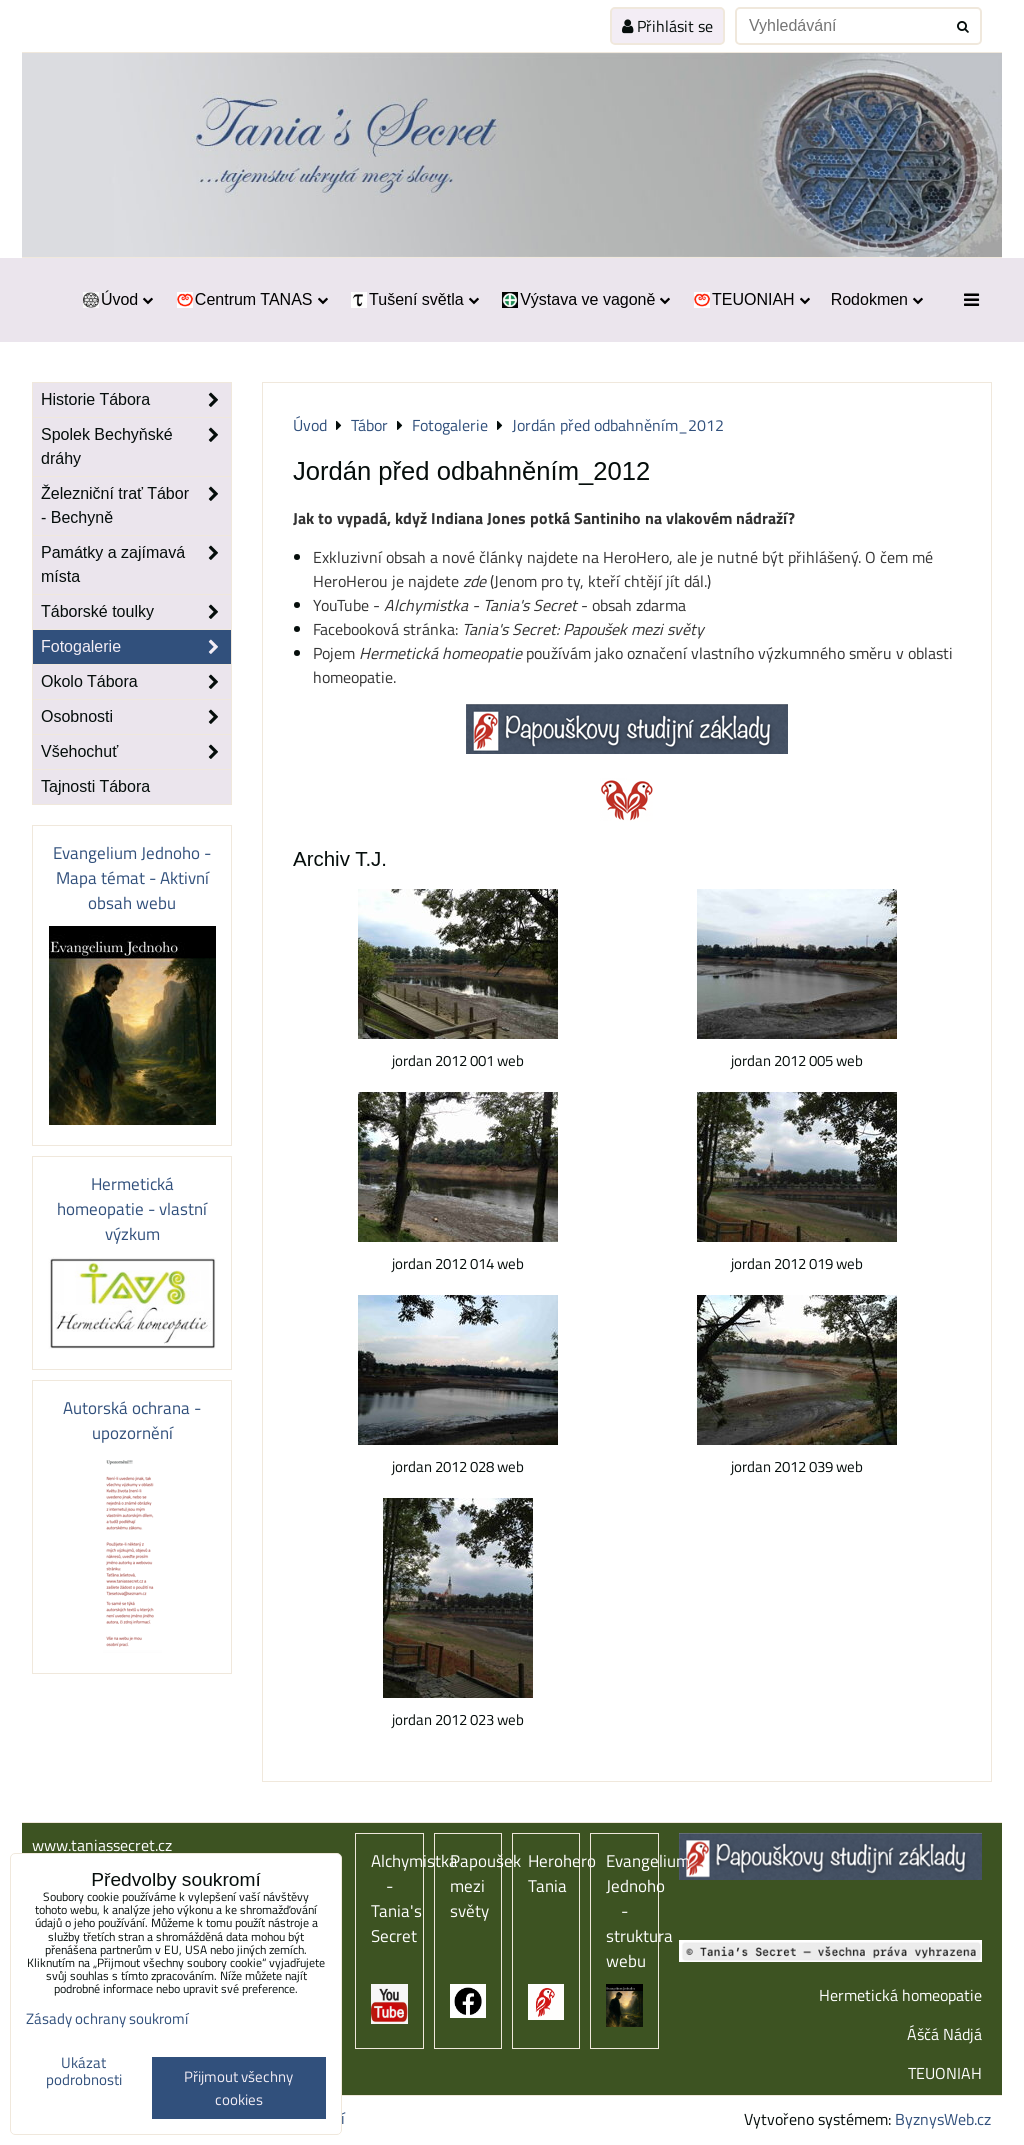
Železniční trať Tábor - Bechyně (136, 506)
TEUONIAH (750, 299)
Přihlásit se (667, 26)
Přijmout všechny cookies (238, 2088)
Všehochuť (136, 752)
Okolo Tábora (136, 682)
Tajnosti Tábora (95, 786)
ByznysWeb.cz (943, 2119)
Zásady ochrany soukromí (107, 2018)
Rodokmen (877, 299)
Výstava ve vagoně (585, 299)
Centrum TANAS (250, 299)
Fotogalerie (136, 647)
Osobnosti (136, 717)
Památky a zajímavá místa (136, 565)
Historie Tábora (136, 400)
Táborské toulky (136, 612)
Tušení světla (414, 299)
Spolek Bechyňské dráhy (136, 447)
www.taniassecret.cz (102, 1845)
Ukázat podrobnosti (84, 2071)
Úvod (116, 299)
